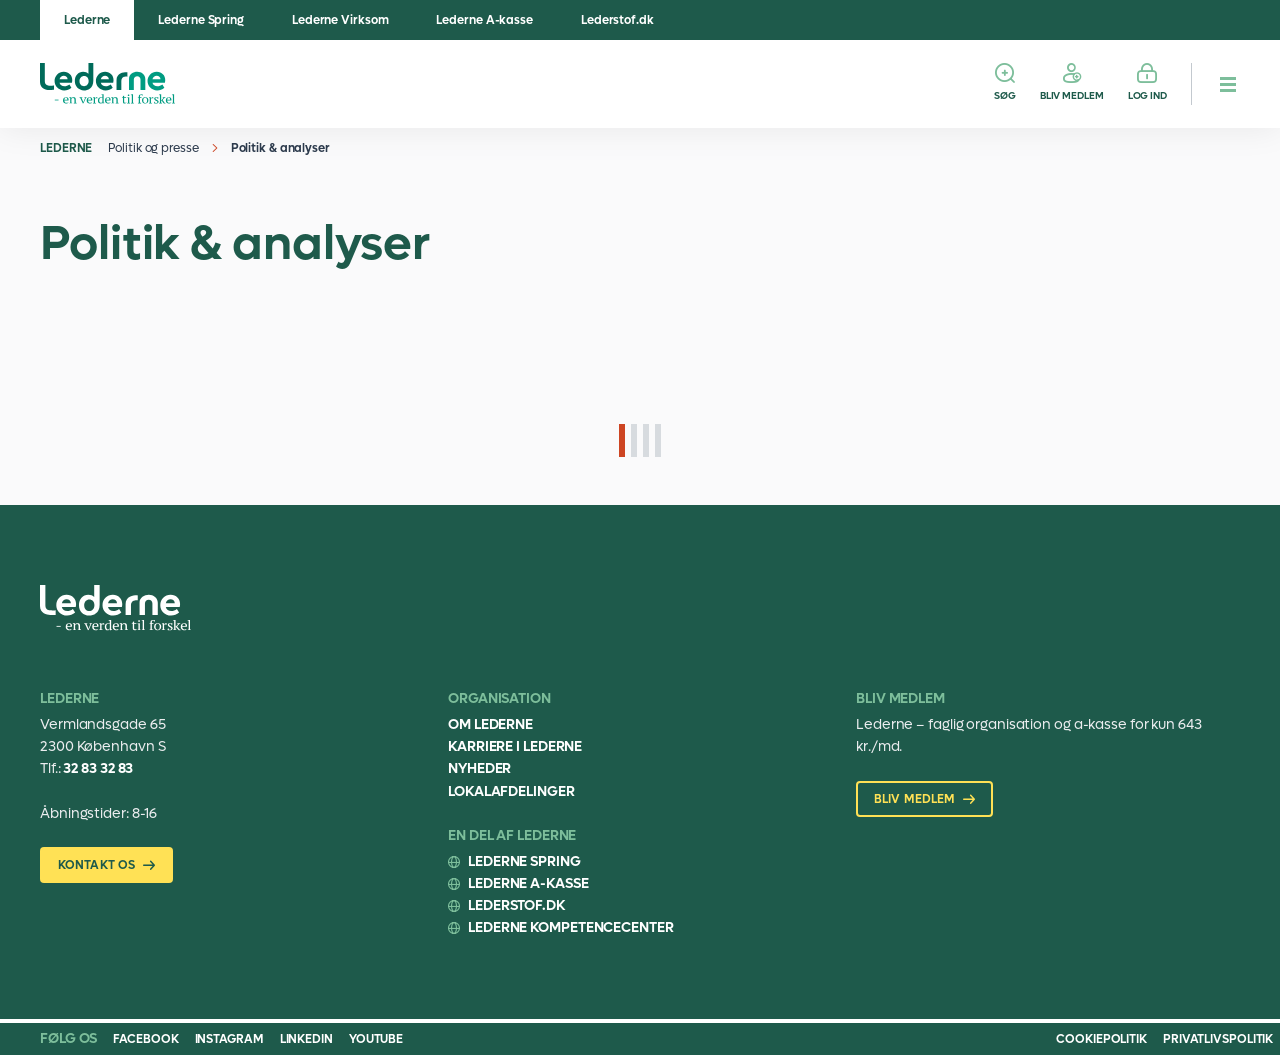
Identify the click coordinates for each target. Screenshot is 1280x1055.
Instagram (229, 1039)
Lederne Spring (201, 20)
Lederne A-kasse (484, 20)
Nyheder (479, 768)
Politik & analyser (280, 148)
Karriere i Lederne (515, 746)
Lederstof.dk (617, 20)
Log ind (1147, 95)
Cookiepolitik (1101, 1039)
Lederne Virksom (340, 20)
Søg (1005, 95)
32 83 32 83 (98, 768)
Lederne (87, 20)
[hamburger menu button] (1228, 84)
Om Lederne (490, 724)
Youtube (376, 1039)
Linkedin (306, 1039)
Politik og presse (153, 148)
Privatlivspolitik (1218, 1039)
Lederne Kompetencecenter (571, 927)
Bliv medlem (1072, 95)
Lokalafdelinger (511, 791)
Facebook (145, 1039)
